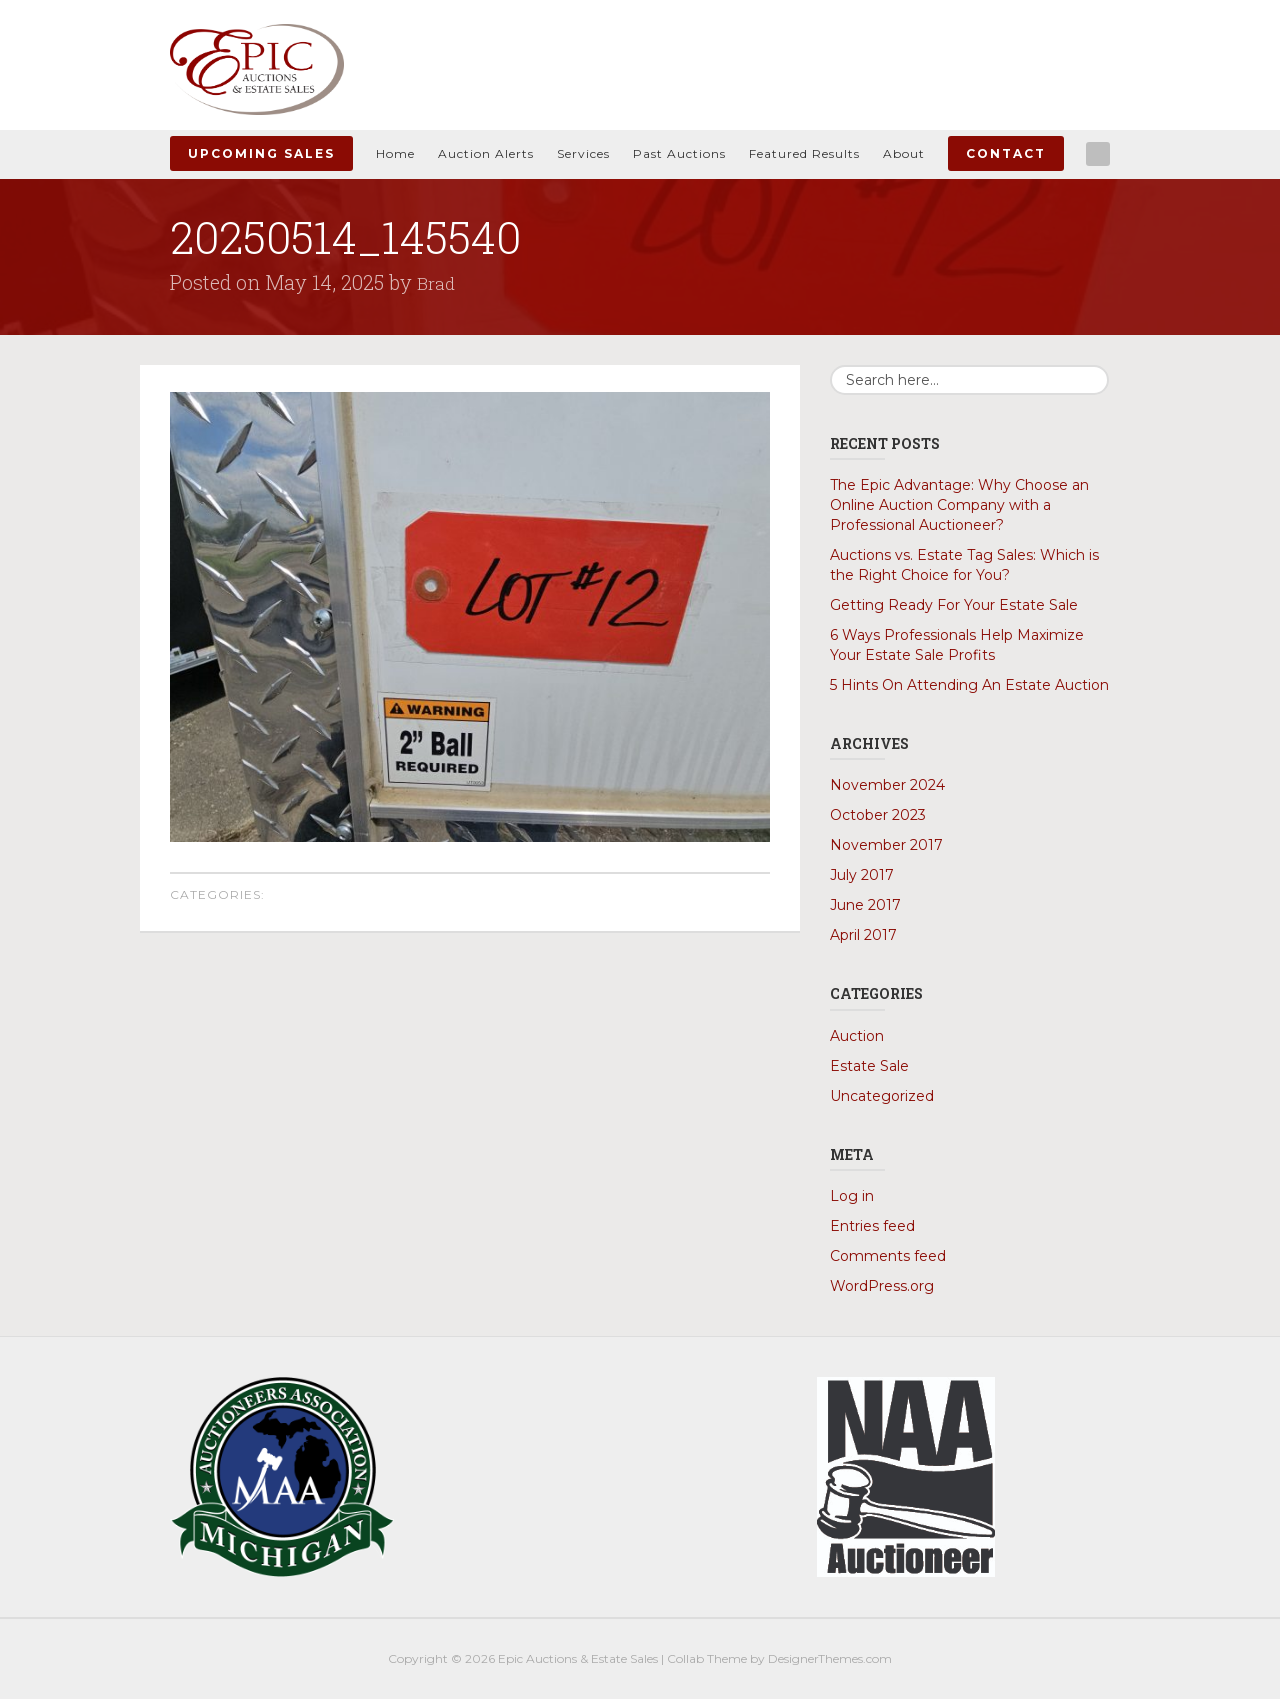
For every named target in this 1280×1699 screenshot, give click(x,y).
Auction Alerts (486, 153)
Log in (852, 1195)
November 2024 (887, 785)
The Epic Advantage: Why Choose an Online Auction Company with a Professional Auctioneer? (959, 505)
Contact (1006, 153)
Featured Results (804, 153)
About (904, 153)
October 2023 (878, 815)
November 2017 (886, 845)
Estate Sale (869, 1065)
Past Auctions (679, 153)
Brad (438, 282)
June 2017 (865, 905)
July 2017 (862, 875)
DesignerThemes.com (830, 1657)
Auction (857, 1035)
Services (583, 153)
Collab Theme (707, 1657)
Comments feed (888, 1255)
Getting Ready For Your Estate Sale (954, 605)
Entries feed (872, 1225)
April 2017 (863, 935)
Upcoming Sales (261, 153)
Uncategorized (882, 1095)
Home (395, 153)
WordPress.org (882, 1285)
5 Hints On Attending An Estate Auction (969, 685)
